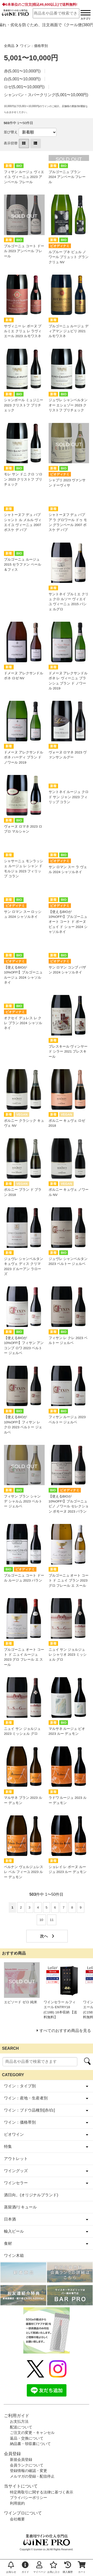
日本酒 (10, 2219)
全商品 (9, 46)
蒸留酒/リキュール (20, 2207)
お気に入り (53, 2567)
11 (52, 1920)
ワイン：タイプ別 (20, 2086)
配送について (21, 2427)
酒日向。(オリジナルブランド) (31, 2195)
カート (82, 2567)
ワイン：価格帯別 (34, 46)
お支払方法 (19, 2421)
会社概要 (17, 2519)
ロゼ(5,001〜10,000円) (24, 87)
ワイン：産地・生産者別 (26, 2098)
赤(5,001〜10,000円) (22, 71)
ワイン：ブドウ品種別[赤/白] (29, 2110)
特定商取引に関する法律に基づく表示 (41, 2492)
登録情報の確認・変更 (28, 2470)
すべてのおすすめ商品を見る (65, 2030)
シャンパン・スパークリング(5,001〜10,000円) (46, 95)
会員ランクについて (26, 2465)
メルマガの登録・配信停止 (32, 2476)
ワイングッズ (16, 2171)
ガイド (25, 2567)
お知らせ (11, 2567)
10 (41, 1920)
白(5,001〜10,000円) (22, 79)
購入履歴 (68, 2567)
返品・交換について (26, 2438)
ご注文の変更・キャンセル (32, 2432)
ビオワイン (14, 2134)
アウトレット (16, 2159)
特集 (8, 2146)
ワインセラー (16, 2183)
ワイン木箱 (14, 2255)
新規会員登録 (21, 2459)
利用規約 (17, 2503)
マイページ (39, 2567)
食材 (8, 2243)
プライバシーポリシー (28, 2497)
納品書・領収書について (30, 2444)
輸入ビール (14, 2231)
